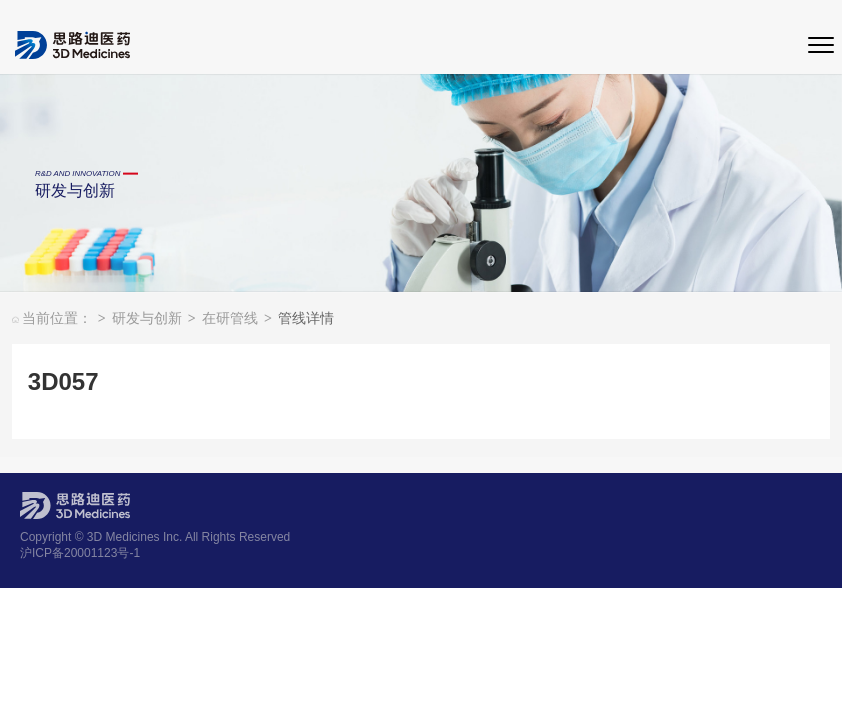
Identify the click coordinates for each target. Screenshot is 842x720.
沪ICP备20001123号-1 (80, 553)
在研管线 (237, 319)
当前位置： (59, 319)
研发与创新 (154, 319)
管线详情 (306, 319)
